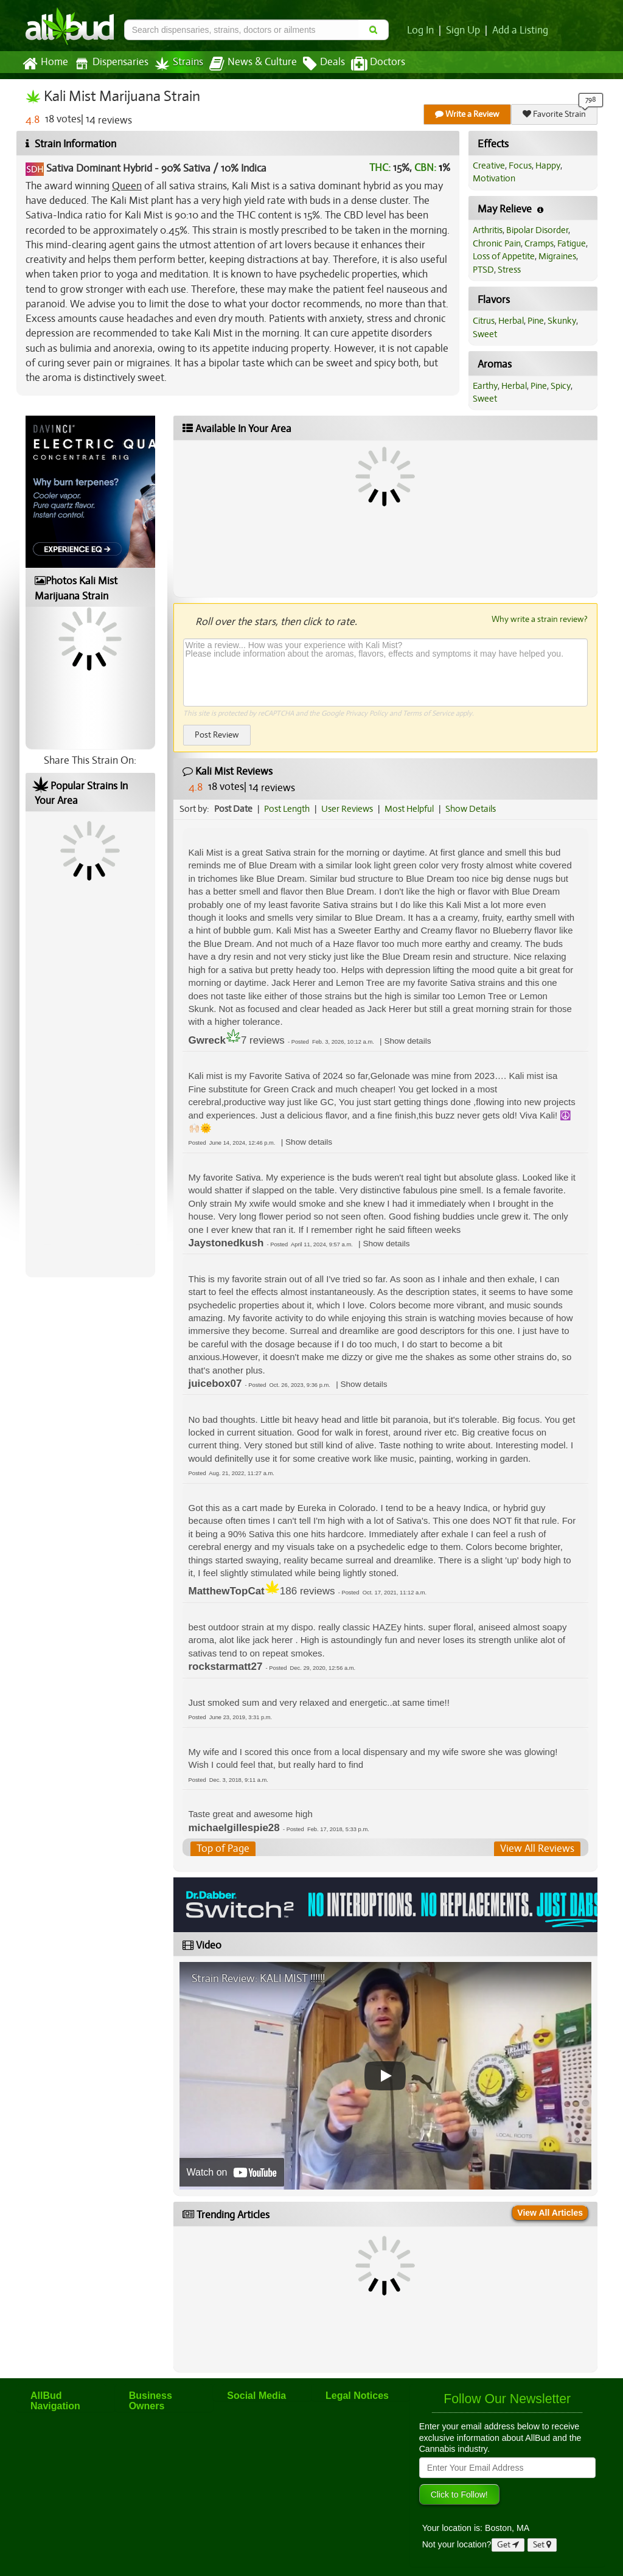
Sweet (485, 334)
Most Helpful (409, 808)
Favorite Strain (554, 114)
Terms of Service (428, 713)
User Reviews (347, 808)
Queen (127, 186)
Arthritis (488, 230)
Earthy (485, 385)
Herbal (511, 320)
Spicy (561, 385)
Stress (509, 269)
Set (542, 2544)
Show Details (470, 808)
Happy (547, 165)
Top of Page (223, 1848)
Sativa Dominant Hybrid (99, 168)
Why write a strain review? (540, 618)
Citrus (484, 320)
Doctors (378, 64)
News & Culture (253, 64)
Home (45, 64)
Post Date (233, 808)
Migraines (557, 256)
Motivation (494, 178)
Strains (179, 63)
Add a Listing (520, 30)
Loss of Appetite (504, 256)
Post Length (287, 808)
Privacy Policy (367, 713)
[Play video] (385, 2075)
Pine (535, 320)
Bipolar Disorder (537, 230)
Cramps (539, 243)
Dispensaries (111, 63)
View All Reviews (537, 1848)
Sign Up (463, 30)
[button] (407, 1040)
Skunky (562, 320)
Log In (420, 30)
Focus (520, 165)
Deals (324, 64)
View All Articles (550, 2213)
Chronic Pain (497, 243)
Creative (489, 165)
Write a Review (467, 114)
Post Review (217, 735)
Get (508, 2544)
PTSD (483, 269)
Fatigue (571, 243)
